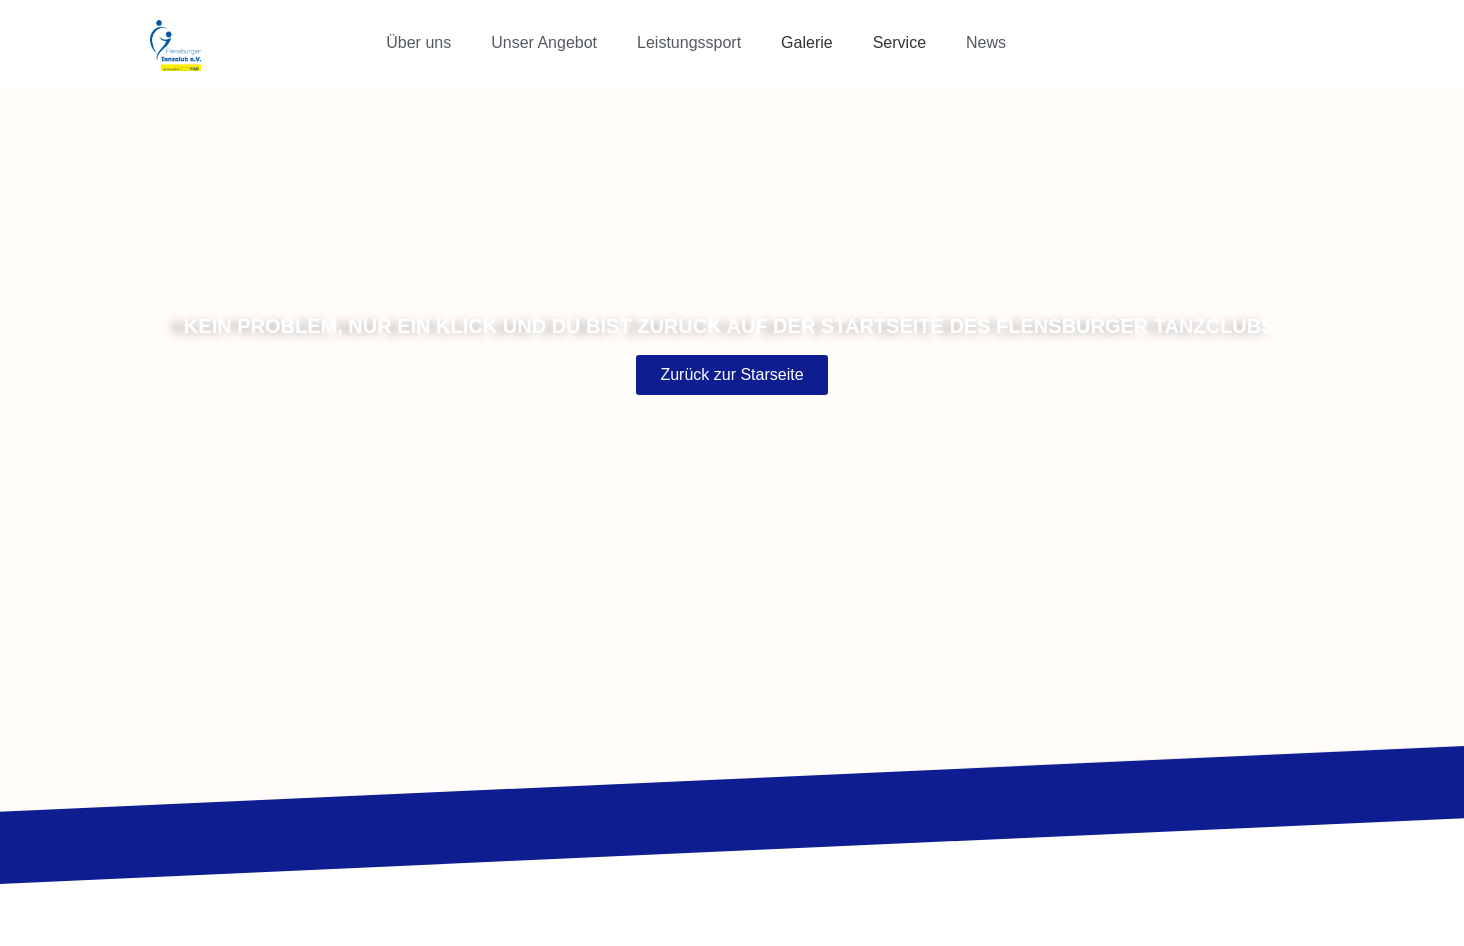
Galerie (807, 42)
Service (899, 42)
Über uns (418, 42)
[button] (423, 43)
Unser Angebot (544, 42)
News (986, 42)
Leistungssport (689, 42)
